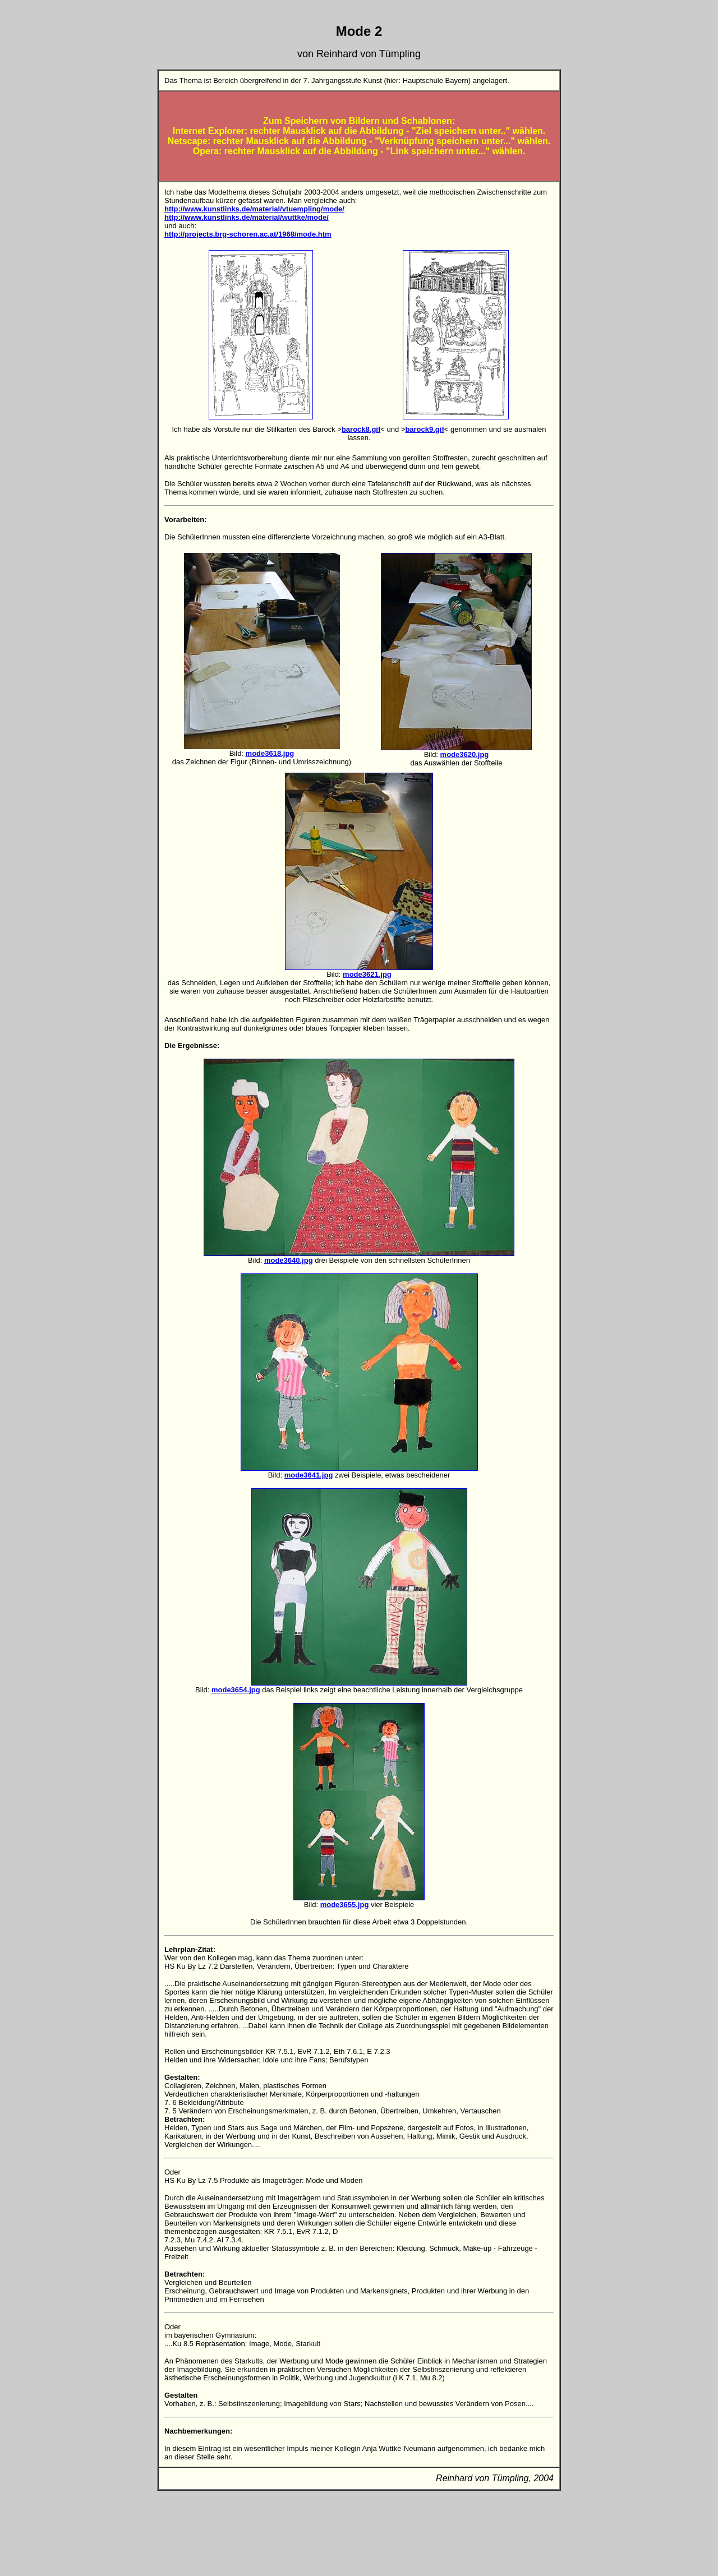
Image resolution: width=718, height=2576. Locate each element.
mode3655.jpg (344, 1904)
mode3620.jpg (464, 754)
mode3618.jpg (270, 753)
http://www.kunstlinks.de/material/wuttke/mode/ (246, 217)
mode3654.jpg (235, 1690)
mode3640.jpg (288, 1260)
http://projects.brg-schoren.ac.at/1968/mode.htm (248, 234)
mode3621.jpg (367, 974)
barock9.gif (424, 429)
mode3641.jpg (308, 1475)
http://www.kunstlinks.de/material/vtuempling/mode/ (254, 209)
